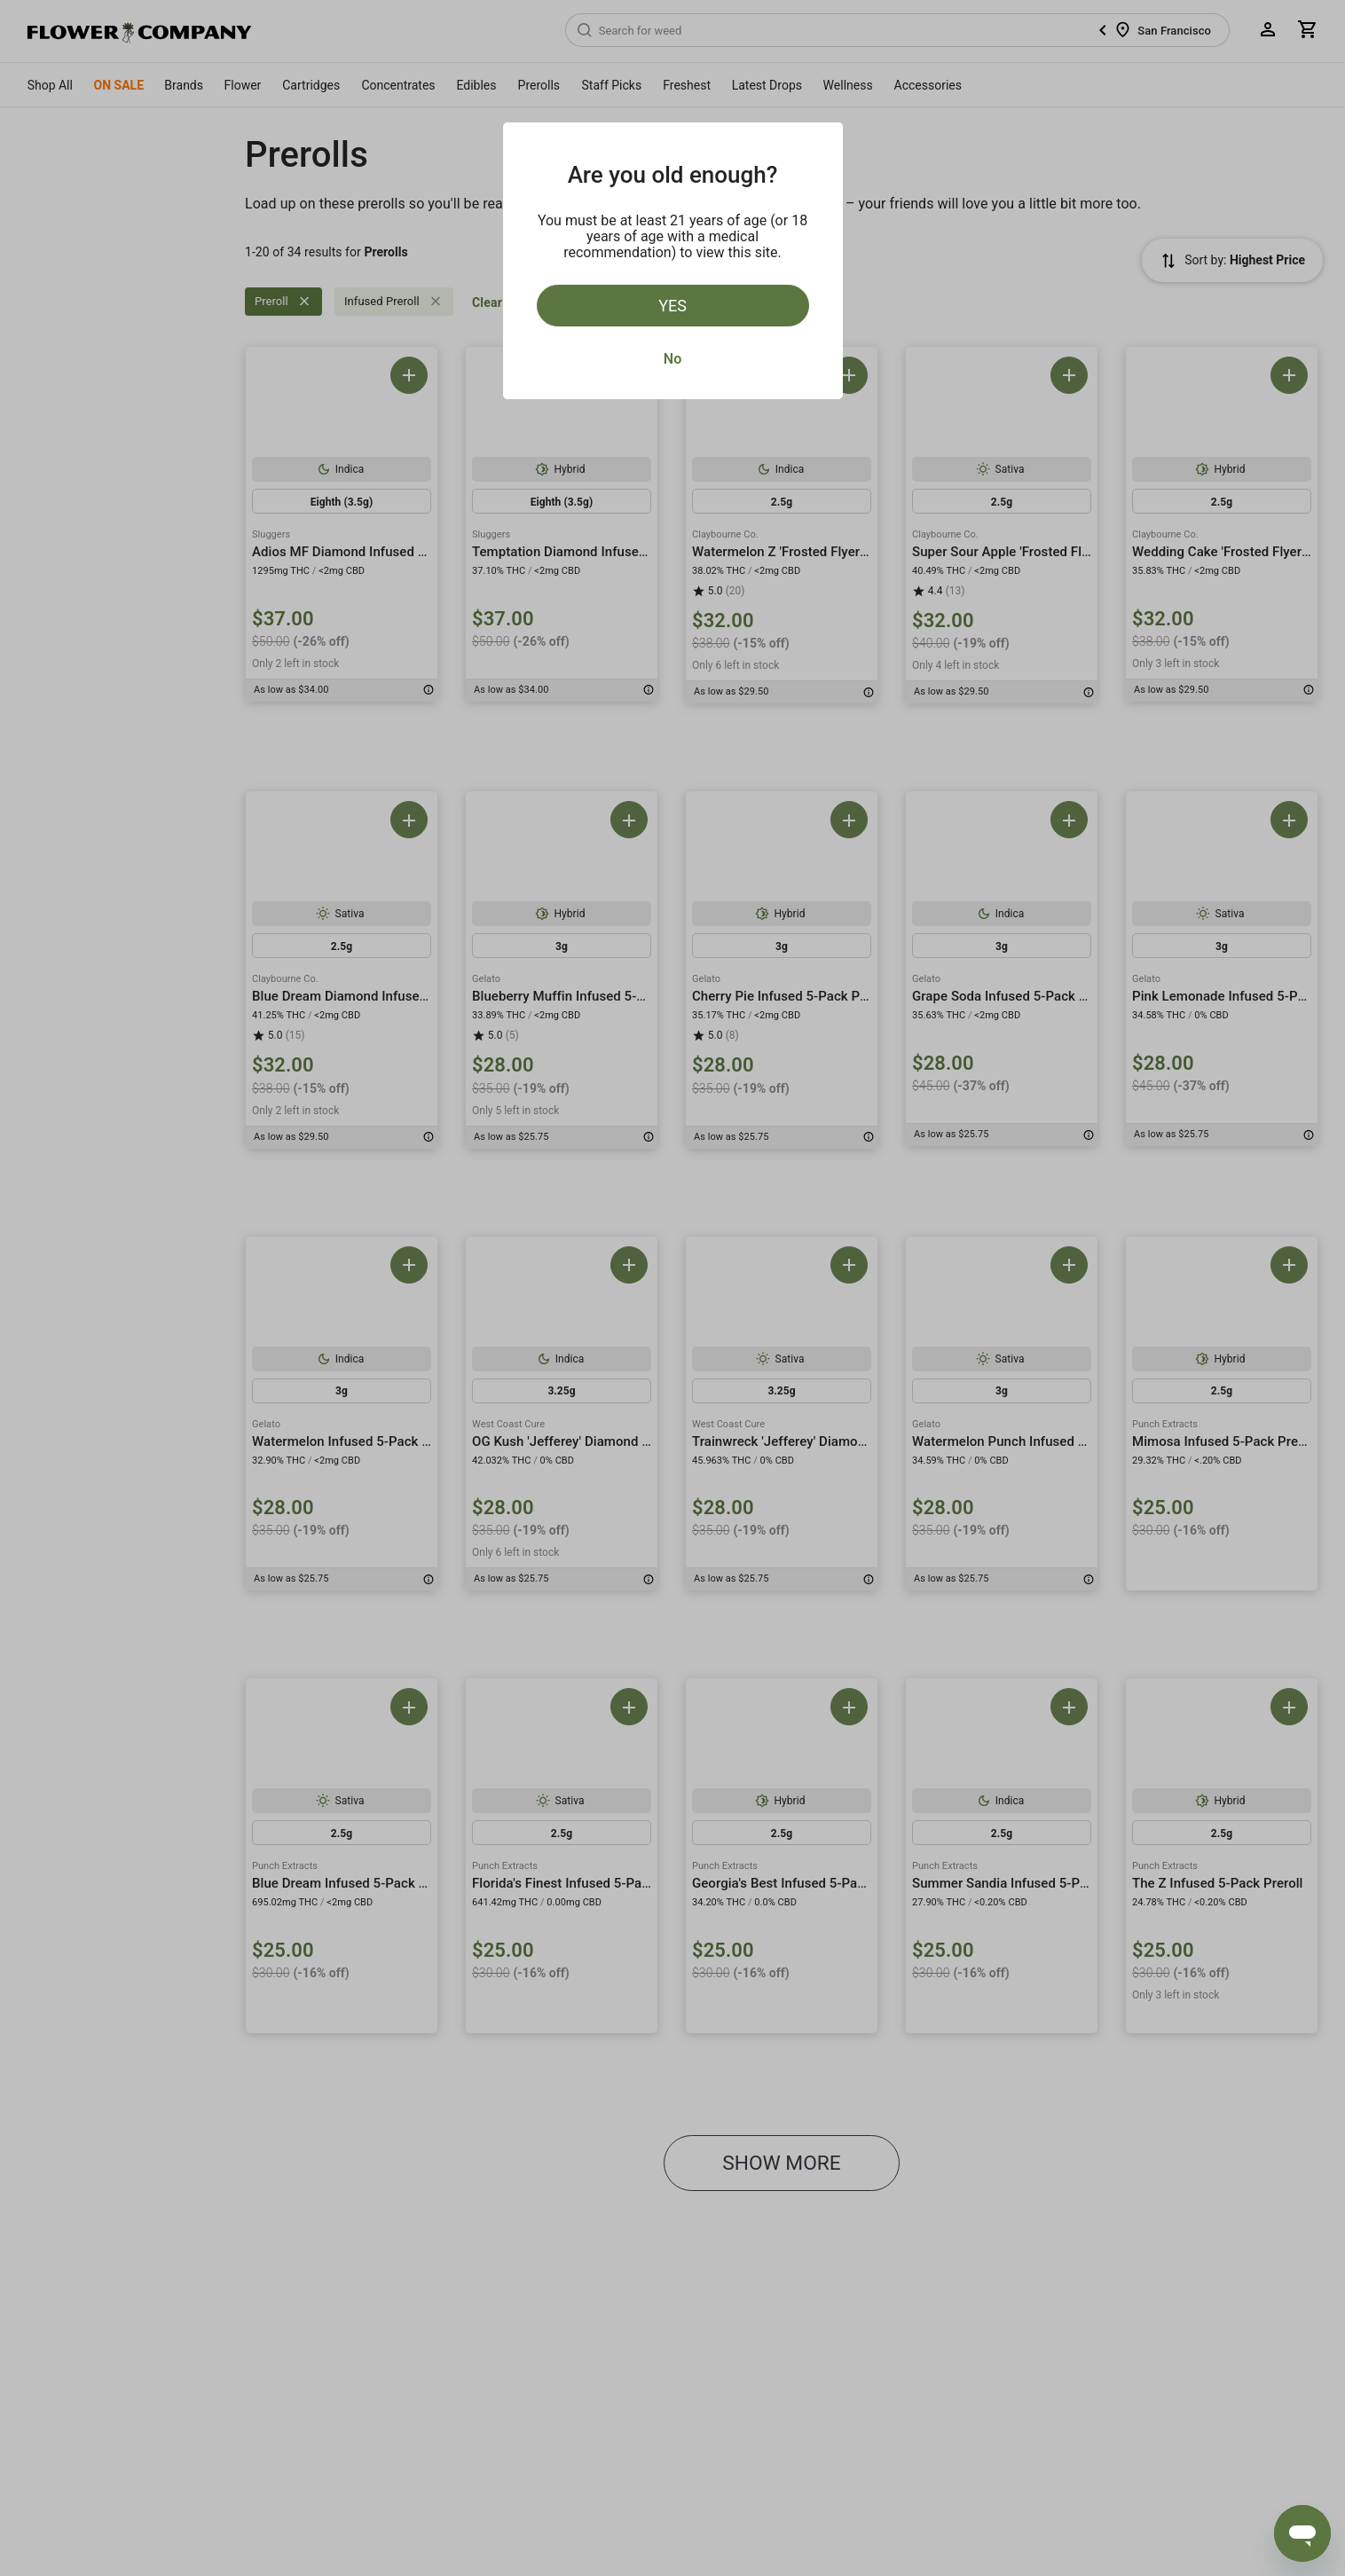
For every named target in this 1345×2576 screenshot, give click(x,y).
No (672, 358)
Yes (672, 305)
